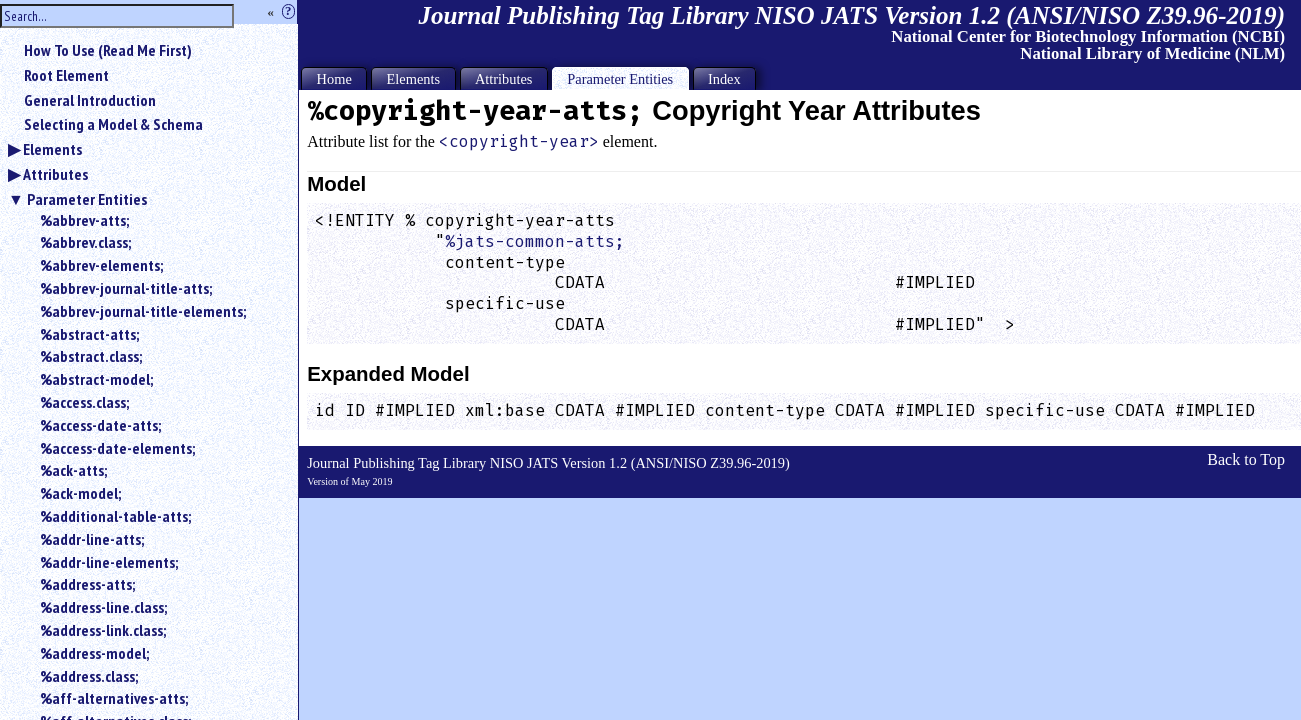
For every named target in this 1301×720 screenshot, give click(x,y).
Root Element (66, 75)
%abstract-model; (96, 379)
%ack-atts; (73, 470)
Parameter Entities (87, 199)
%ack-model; (80, 493)
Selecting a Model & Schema (113, 124)
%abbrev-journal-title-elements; (143, 311)
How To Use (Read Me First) (108, 50)
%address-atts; (87, 584)
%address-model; (94, 653)
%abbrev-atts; (84, 220)
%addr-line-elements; (109, 562)
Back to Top (1246, 459)
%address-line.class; (103, 607)
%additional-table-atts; (115, 516)
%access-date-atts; (100, 425)
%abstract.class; (91, 356)
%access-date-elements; (117, 448)
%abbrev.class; (85, 242)
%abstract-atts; (89, 334)
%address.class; (89, 676)
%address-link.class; (103, 630)
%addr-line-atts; (92, 539)
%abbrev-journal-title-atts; (126, 288)
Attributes (55, 174)
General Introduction (90, 100)
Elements (52, 149)
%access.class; (84, 402)
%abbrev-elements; (101, 265)
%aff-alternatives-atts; (114, 698)
